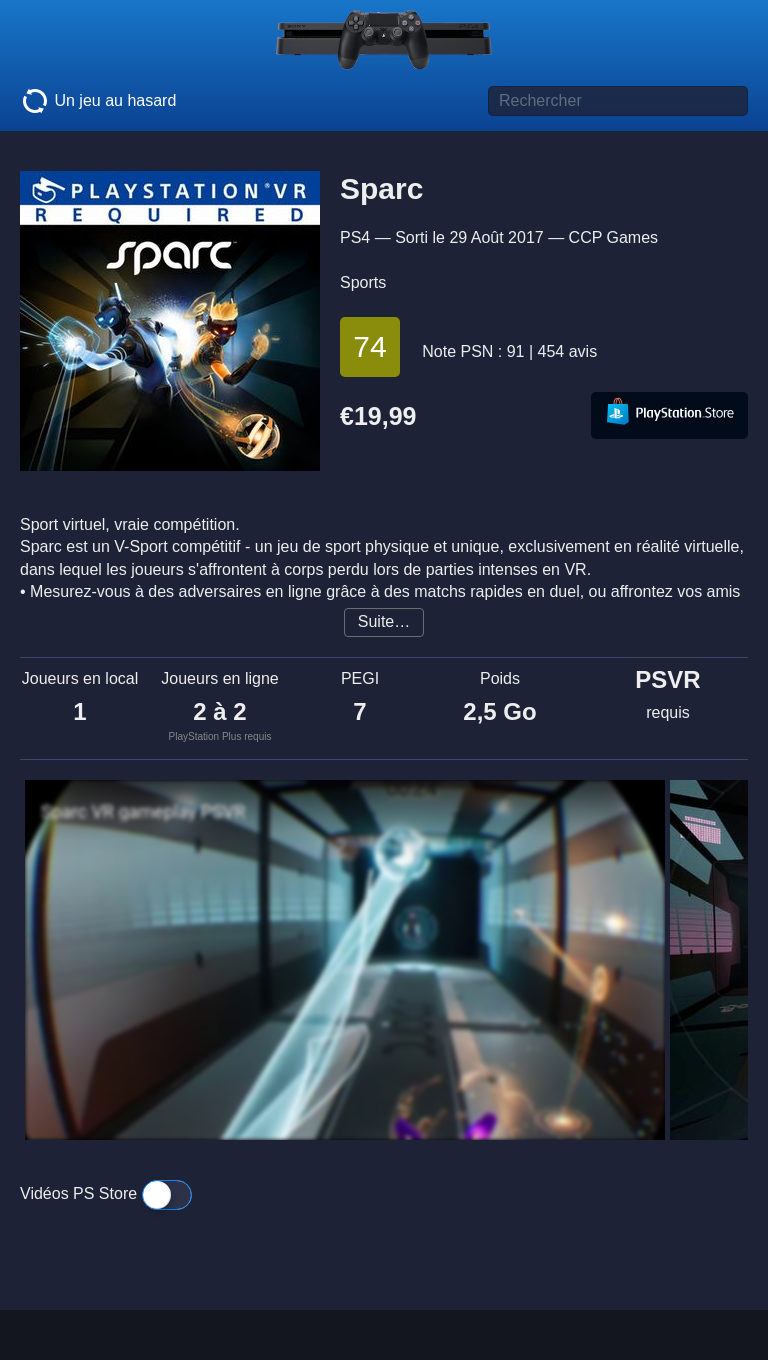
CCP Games (614, 237)
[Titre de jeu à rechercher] (618, 101)
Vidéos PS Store (106, 1193)
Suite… (384, 621)
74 (369, 346)
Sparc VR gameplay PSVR (143, 812)
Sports (363, 282)
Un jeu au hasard (98, 101)
